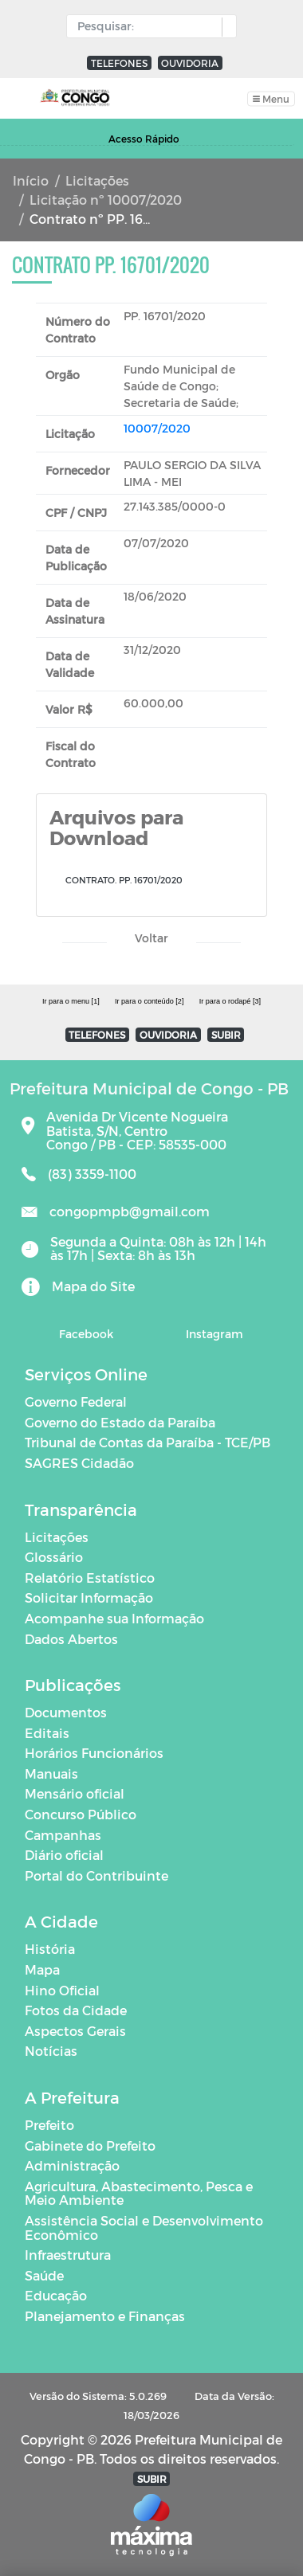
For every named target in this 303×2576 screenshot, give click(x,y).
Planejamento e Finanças (105, 2315)
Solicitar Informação (89, 1597)
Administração (72, 2165)
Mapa (42, 1969)
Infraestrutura (68, 2254)
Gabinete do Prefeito (90, 2145)
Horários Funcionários (94, 1752)
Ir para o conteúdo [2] (149, 1001)
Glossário (54, 1556)
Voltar (151, 938)
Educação (56, 2295)
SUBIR (226, 1034)
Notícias (51, 2050)
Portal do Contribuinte (96, 1875)
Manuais (51, 1773)
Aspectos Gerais (75, 2030)
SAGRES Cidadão (79, 1462)
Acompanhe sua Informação (114, 1618)
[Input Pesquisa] (148, 26)
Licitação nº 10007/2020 (106, 199)
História (50, 1948)
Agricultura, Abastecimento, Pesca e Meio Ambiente (139, 2193)
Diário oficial (64, 1854)
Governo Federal (76, 1401)
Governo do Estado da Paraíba (120, 1422)
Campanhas (63, 1834)
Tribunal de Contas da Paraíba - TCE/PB (147, 1442)
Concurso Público (80, 1814)
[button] (225, 27)
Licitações (97, 180)
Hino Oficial (62, 1990)
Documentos (66, 1712)
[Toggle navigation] (271, 98)
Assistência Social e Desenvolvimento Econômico (144, 2227)
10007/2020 (157, 428)
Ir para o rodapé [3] (230, 1001)
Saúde (44, 2275)
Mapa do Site (93, 1286)
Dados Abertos (71, 1638)
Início (31, 180)
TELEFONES (119, 63)
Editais (47, 1732)
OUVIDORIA (189, 63)
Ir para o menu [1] (71, 1001)
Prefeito (49, 2124)
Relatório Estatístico (90, 1577)
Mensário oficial (74, 1793)
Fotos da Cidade (76, 2010)
